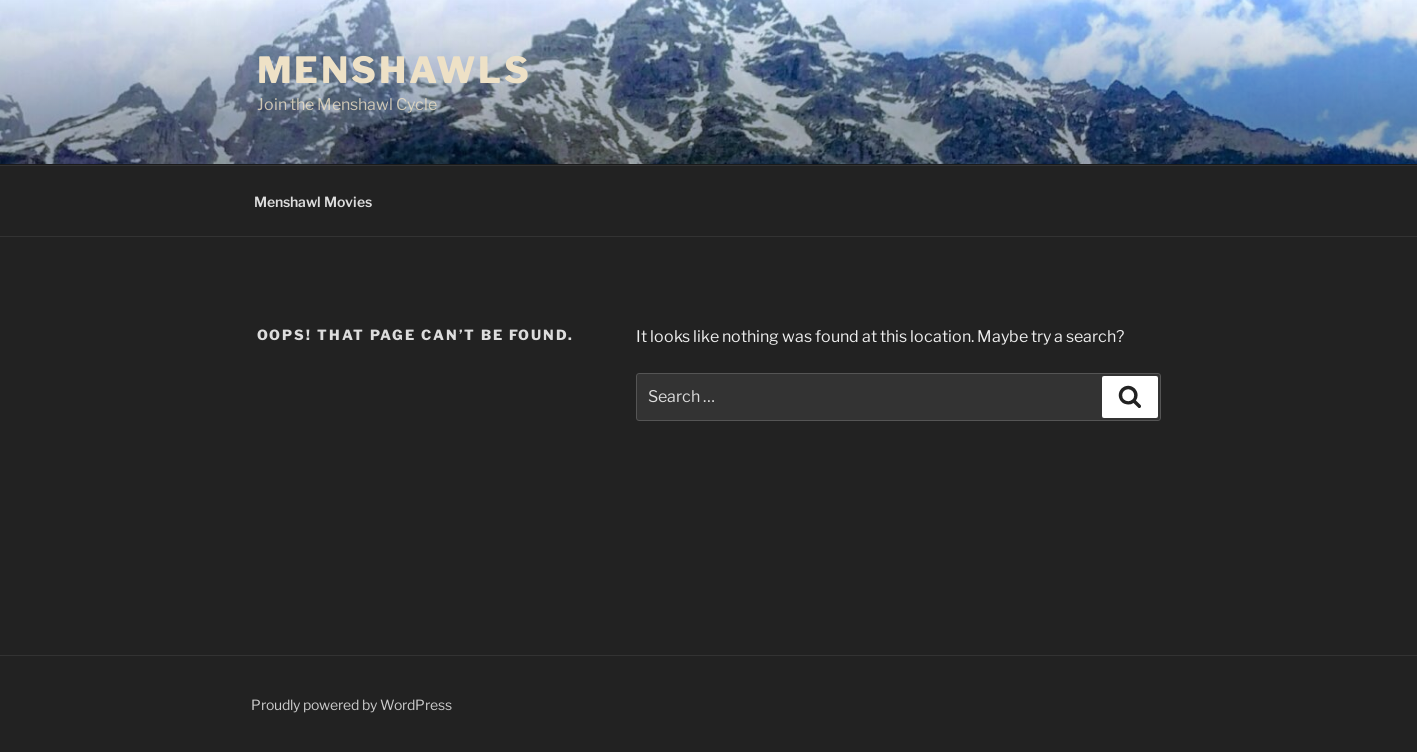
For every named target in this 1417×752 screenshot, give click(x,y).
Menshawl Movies (313, 201)
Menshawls (394, 70)
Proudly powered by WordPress (351, 704)
